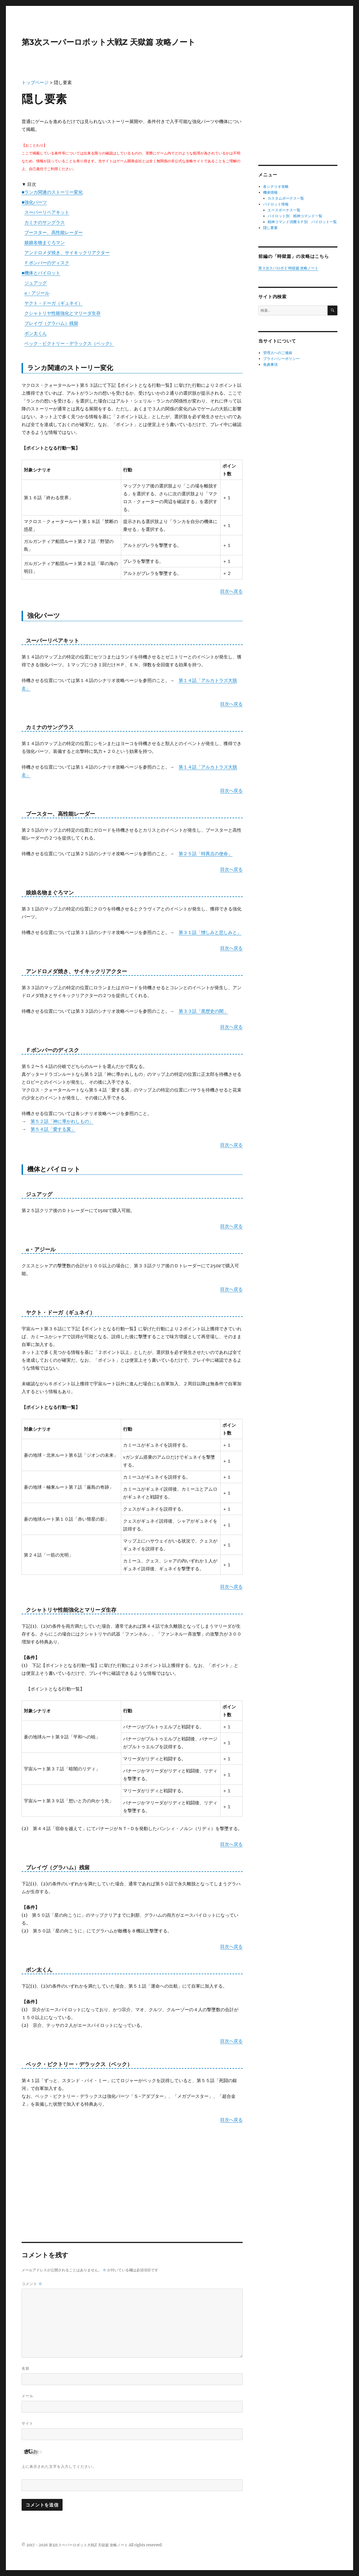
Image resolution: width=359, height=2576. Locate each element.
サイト (27, 2423)
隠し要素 (270, 227)
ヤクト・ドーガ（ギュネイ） (53, 303)
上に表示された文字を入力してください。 (59, 2466)
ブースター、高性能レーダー (53, 232)
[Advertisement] (132, 2168)
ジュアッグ (35, 283)
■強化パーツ (34, 202)
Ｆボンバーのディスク (46, 262)
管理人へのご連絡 (277, 352)
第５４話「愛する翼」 (53, 1129)
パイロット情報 (276, 204)
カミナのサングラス (44, 222)
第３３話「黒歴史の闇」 (203, 1011)
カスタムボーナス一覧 (286, 198)
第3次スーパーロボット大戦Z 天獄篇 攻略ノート (108, 42)
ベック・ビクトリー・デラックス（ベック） (69, 343)
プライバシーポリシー (281, 358)
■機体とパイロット (41, 273)
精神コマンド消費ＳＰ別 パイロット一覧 (302, 221)
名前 (25, 2368)
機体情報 (270, 192)
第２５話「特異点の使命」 (206, 853)
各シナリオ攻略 (276, 186)
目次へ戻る (231, 591)
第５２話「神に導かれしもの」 (62, 1121)
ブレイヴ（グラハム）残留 (51, 323)
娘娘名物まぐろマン (44, 242)
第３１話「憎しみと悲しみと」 (210, 932)
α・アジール (36, 293)
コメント (32, 2283)
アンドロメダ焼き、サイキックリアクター (67, 252)
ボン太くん (35, 333)
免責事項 (270, 364)
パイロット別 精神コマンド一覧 (295, 216)
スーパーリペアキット (46, 212)
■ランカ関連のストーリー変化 (52, 192)
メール (27, 2396)
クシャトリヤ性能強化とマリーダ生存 (62, 313)
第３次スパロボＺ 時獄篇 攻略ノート (288, 268)
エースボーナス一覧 (284, 210)
